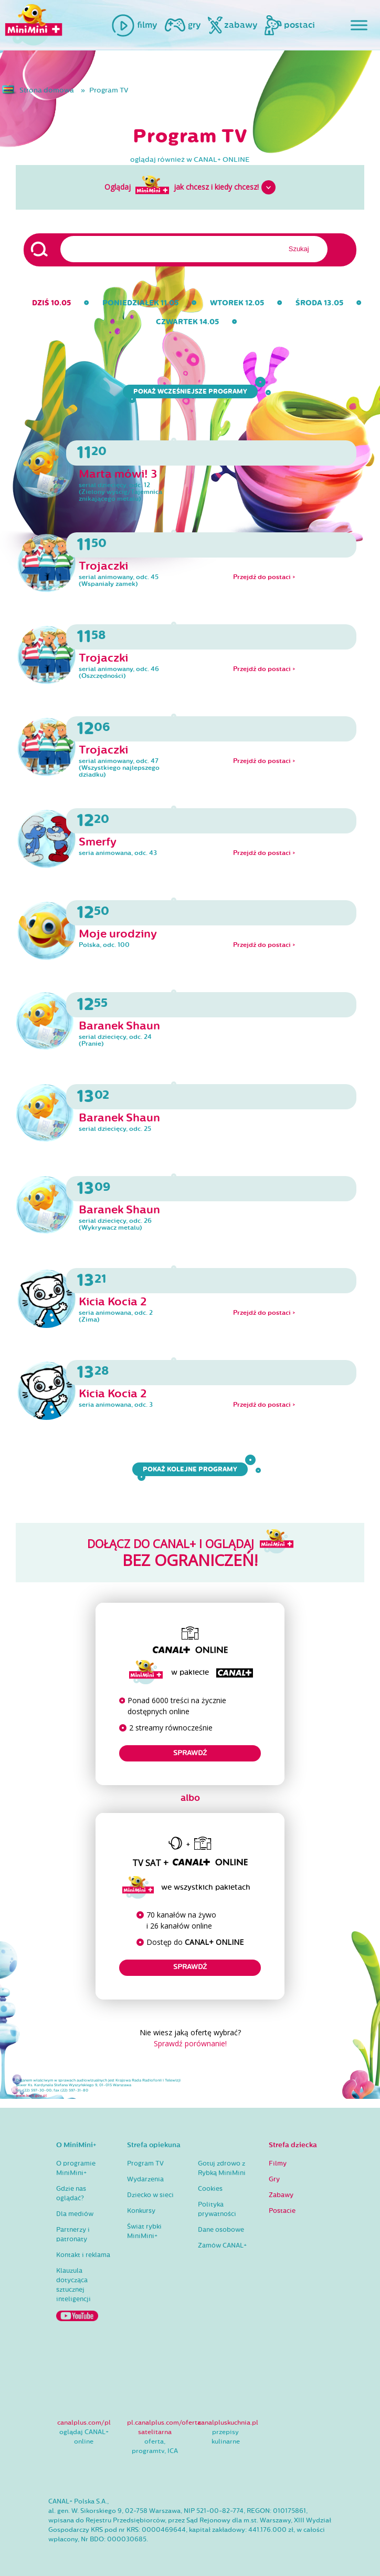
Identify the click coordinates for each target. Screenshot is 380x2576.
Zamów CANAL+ (222, 2245)
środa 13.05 (319, 303)
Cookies (210, 2189)
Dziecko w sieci (150, 2195)
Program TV (108, 90)
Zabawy (281, 2195)
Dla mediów (74, 2214)
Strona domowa (46, 90)
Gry (274, 2179)
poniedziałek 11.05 (140, 303)
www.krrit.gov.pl (31, 2096)
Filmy (278, 2163)
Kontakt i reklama (83, 2255)
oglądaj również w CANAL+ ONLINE (190, 160)
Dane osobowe (221, 2230)
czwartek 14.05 (187, 322)
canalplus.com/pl (84, 2422)
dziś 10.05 (51, 303)
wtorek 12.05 (237, 303)
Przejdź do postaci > (264, 577)
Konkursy (141, 2211)
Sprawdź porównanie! (190, 2043)
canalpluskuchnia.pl (228, 2422)
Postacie (282, 2211)
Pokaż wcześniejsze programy (193, 391)
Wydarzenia (145, 2179)
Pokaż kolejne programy (193, 1469)
